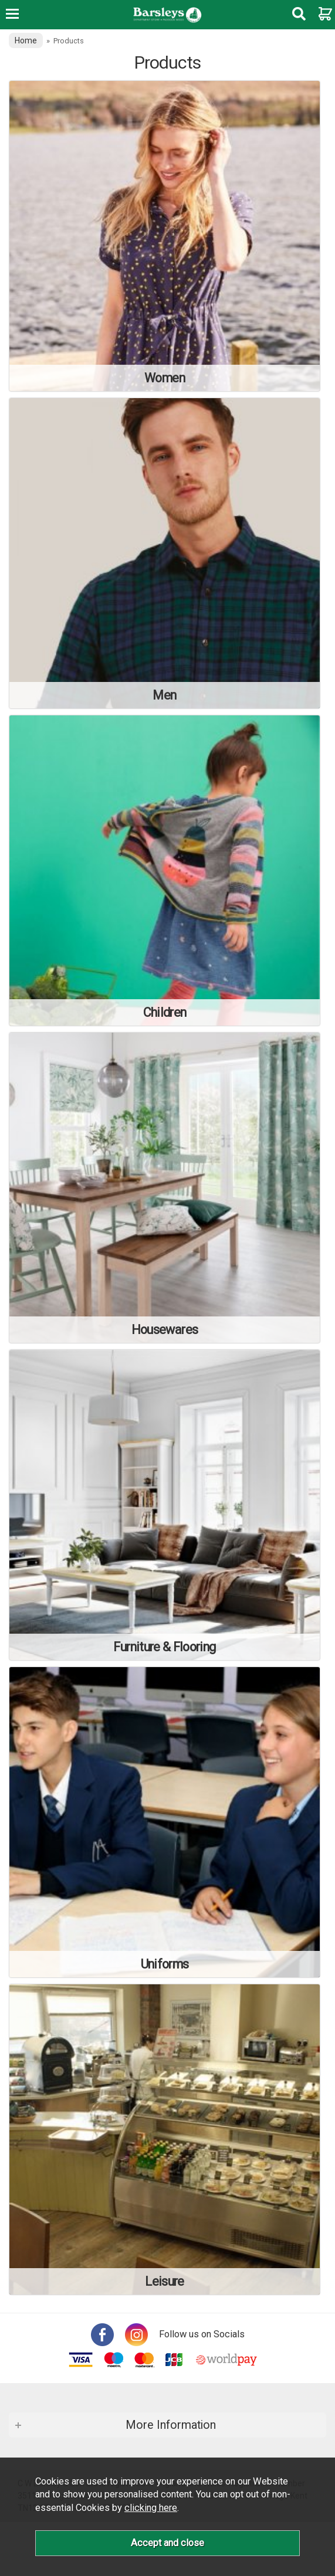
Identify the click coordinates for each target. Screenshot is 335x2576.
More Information (171, 2425)
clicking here (150, 2507)
